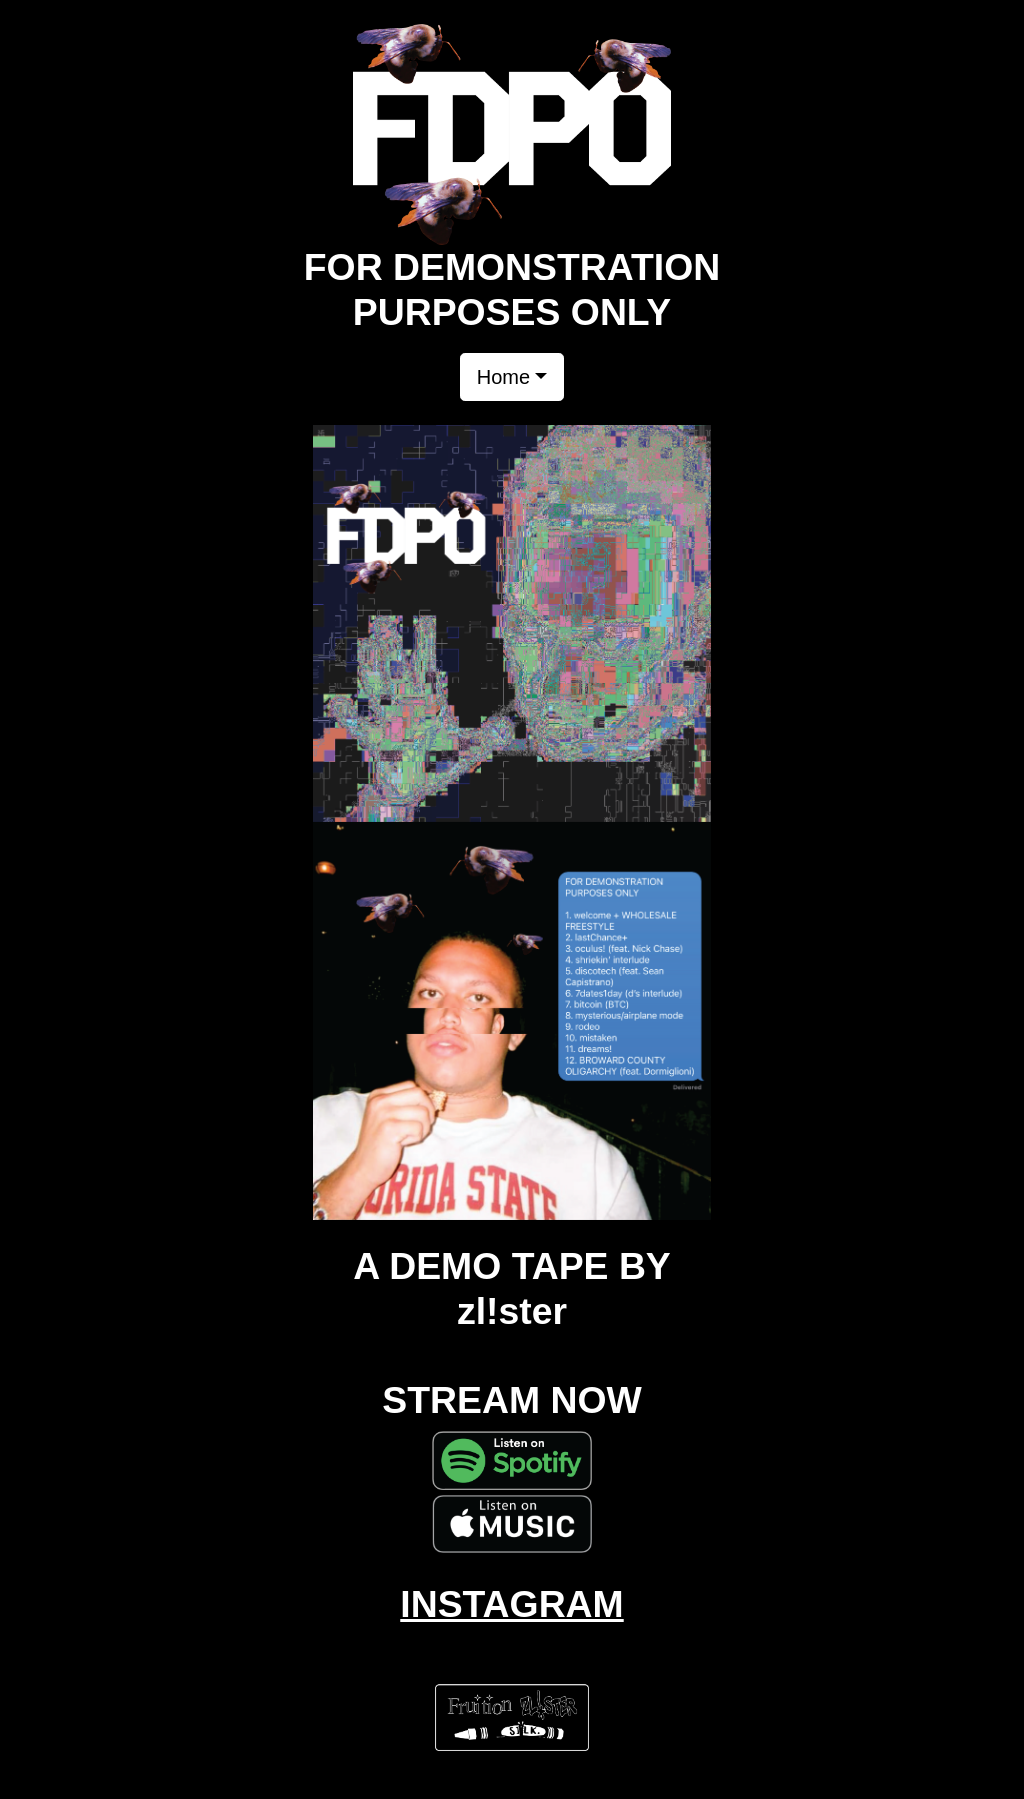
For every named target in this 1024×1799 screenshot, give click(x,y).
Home (503, 377)
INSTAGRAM (511, 1604)
